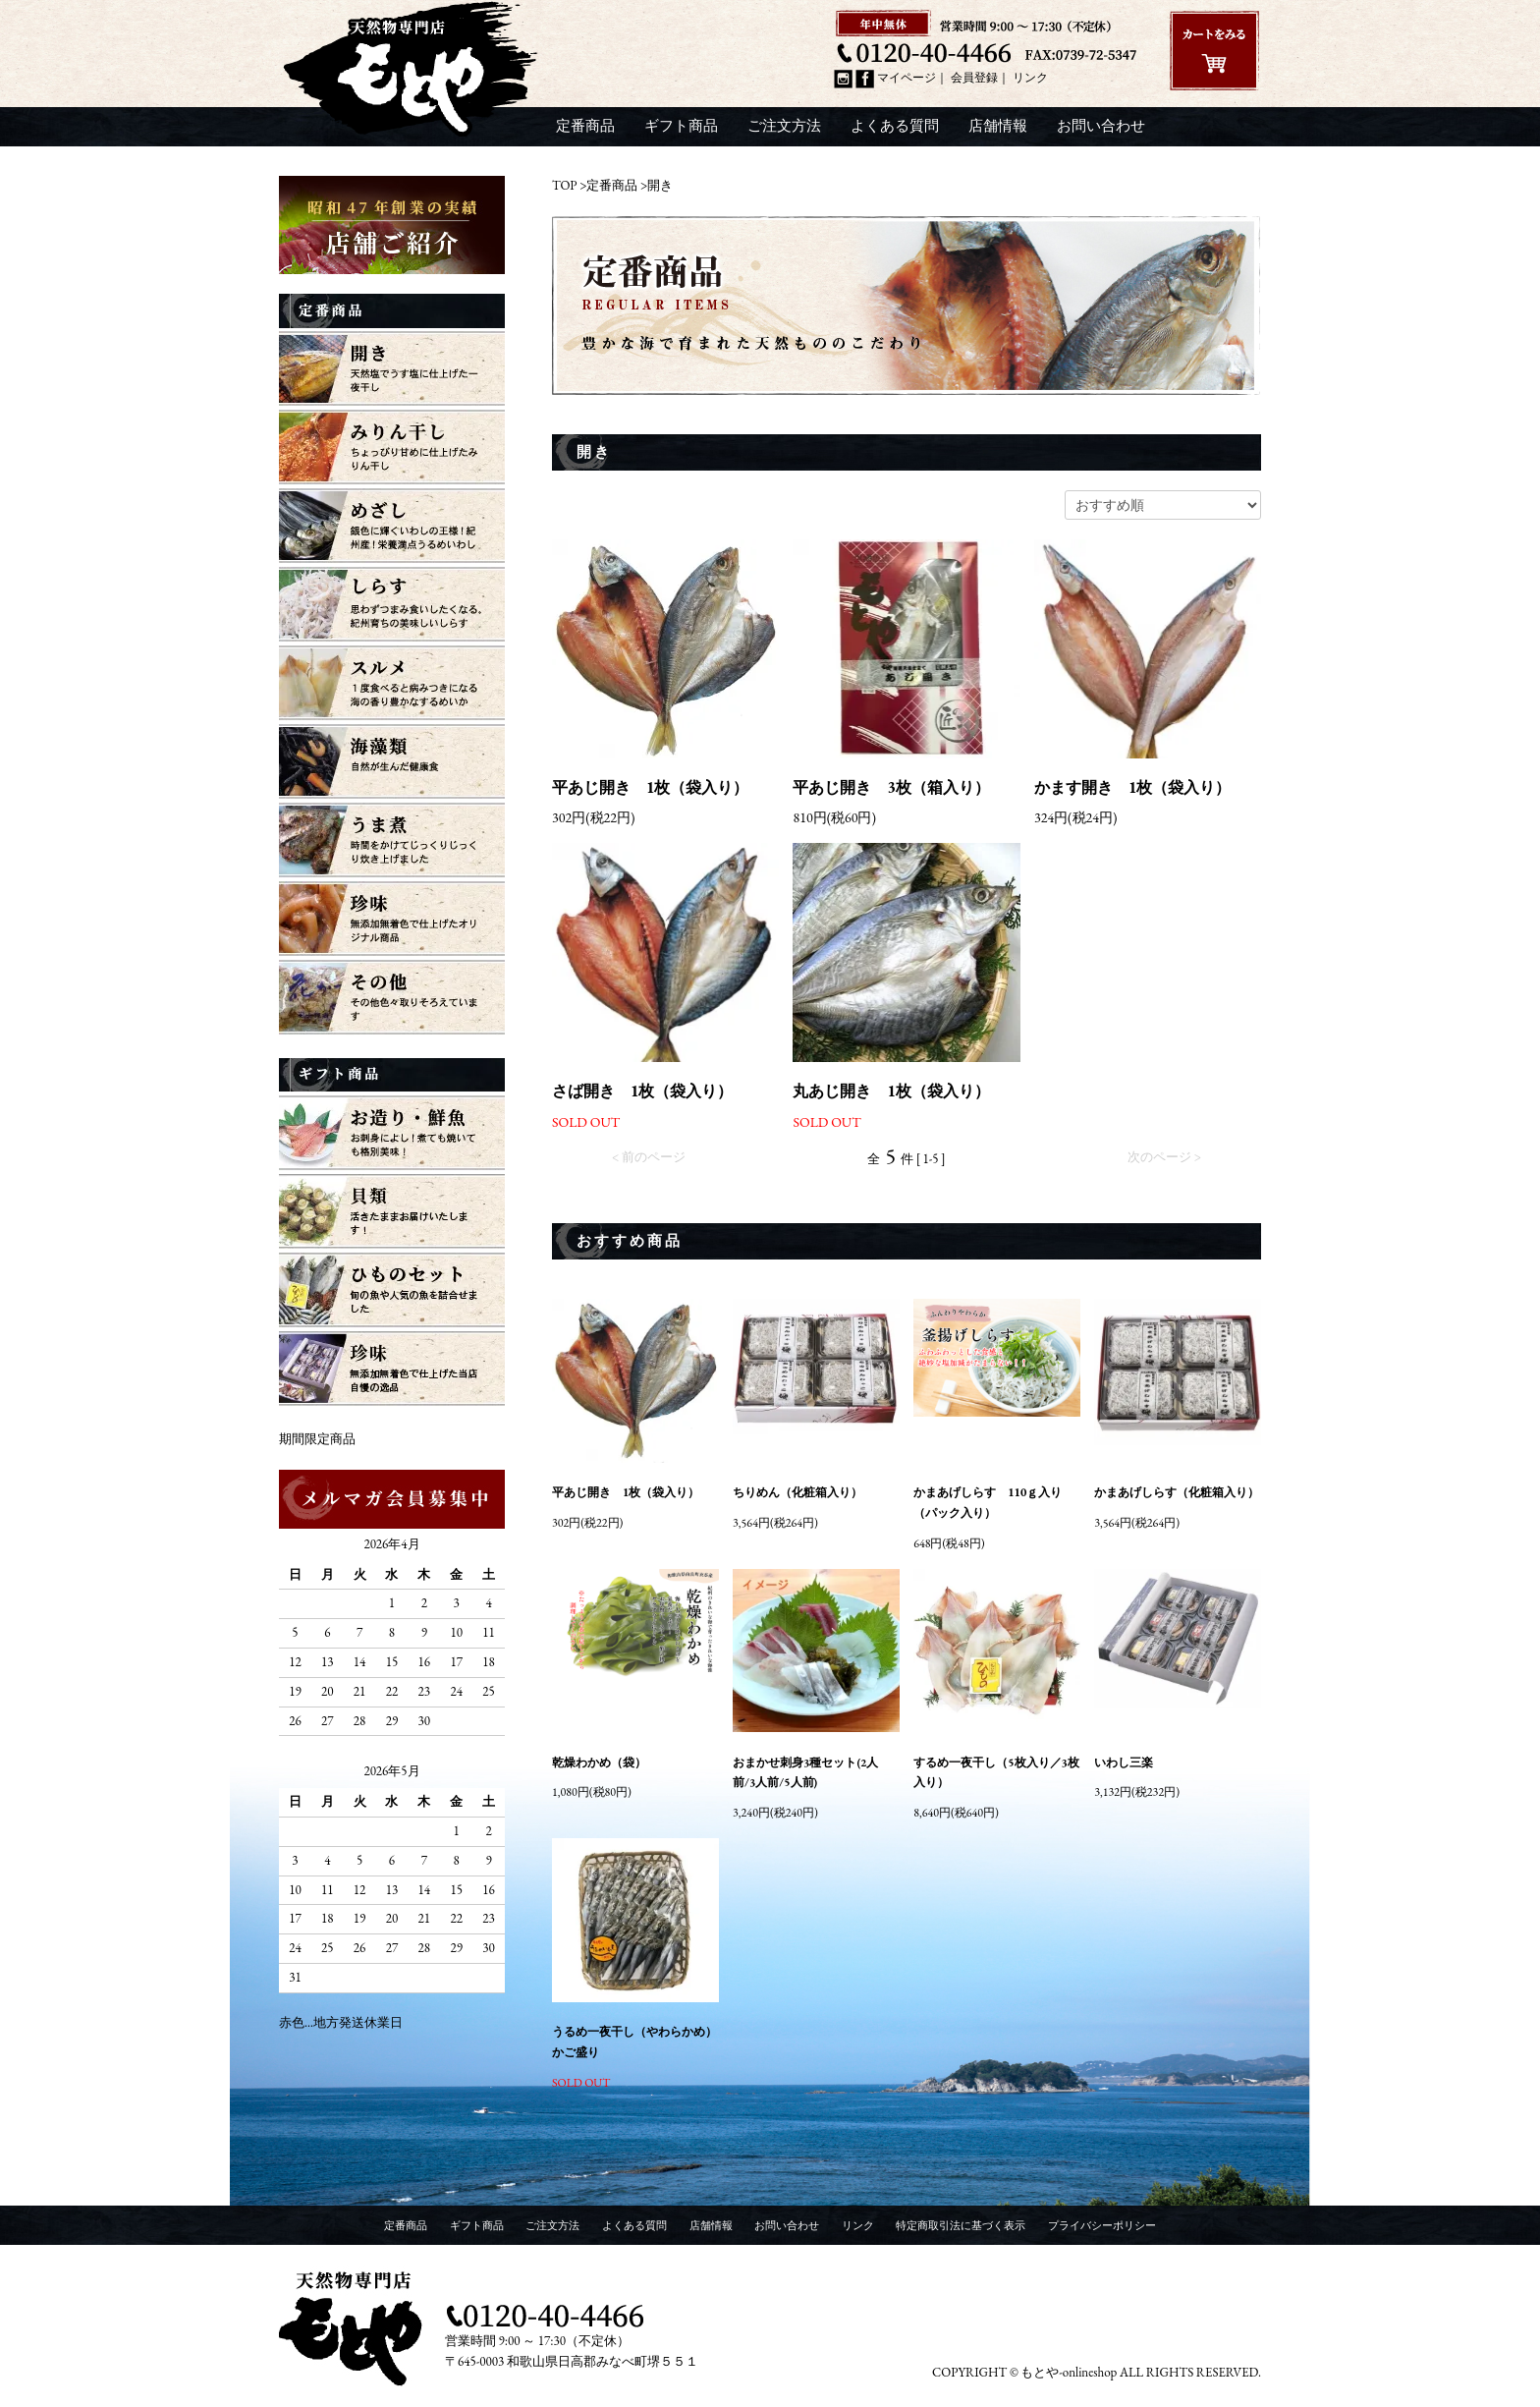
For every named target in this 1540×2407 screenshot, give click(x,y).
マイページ (906, 78)
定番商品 (585, 126)
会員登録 (974, 78)
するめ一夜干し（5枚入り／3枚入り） (996, 1773)
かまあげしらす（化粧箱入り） (1176, 1492)
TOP (565, 185)
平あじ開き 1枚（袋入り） (650, 788)
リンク (1030, 78)
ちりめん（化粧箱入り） (797, 1492)
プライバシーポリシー (1102, 2225)
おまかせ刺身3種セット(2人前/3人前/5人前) (805, 1773)
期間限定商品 (317, 1438)
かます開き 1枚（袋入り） (1132, 788)
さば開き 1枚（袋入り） (642, 1091)
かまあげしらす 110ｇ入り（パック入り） (987, 1502)
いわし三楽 (1123, 1762)
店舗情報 (997, 126)
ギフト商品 (681, 126)
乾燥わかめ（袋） (599, 1762)
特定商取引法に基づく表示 (960, 2225)
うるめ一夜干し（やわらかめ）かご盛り (634, 2042)
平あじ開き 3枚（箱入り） (891, 788)
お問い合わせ (1101, 126)
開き (660, 185)
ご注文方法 (784, 126)
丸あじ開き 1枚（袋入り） (891, 1091)
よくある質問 (895, 126)
